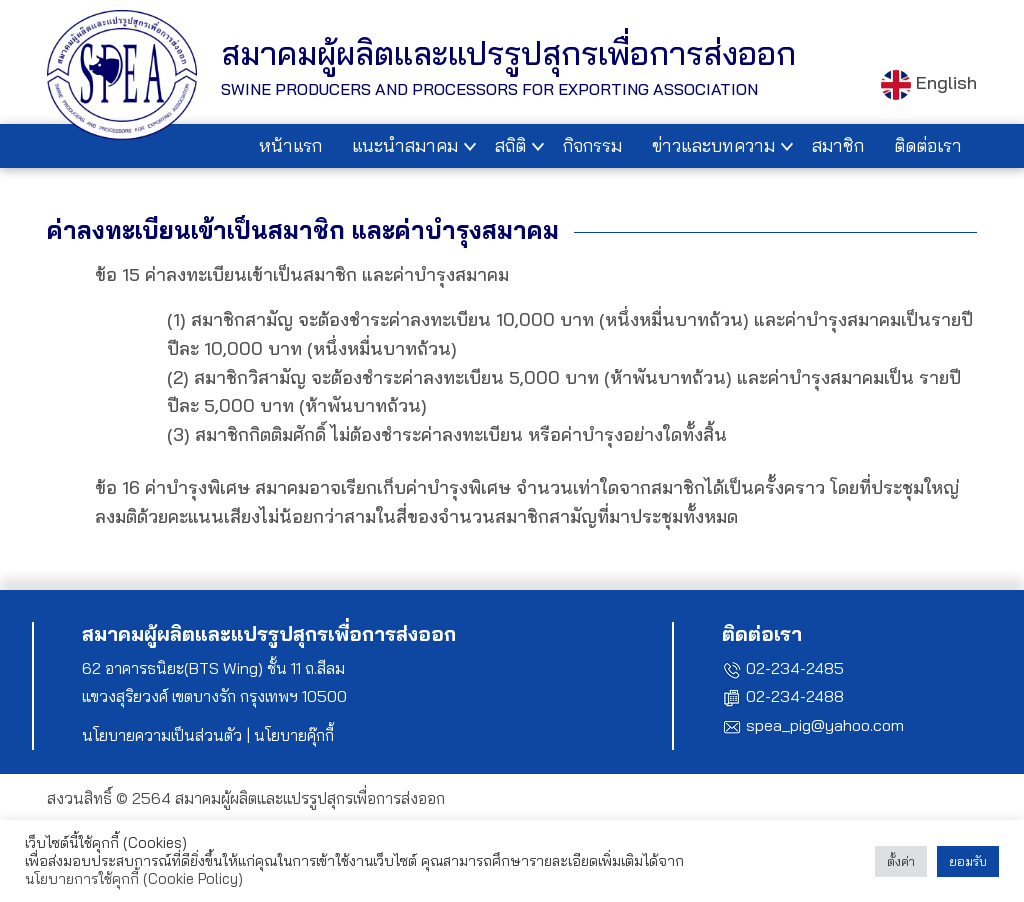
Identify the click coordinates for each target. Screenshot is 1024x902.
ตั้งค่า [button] (901, 861)
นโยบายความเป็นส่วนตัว (162, 735)
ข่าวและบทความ (713, 145)
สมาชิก (838, 145)
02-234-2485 (795, 668)
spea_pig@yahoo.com (825, 725)
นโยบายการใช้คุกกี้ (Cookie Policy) (134, 878)
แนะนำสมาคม (405, 145)
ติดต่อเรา (928, 145)
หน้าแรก (290, 145)
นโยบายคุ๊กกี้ (294, 735)
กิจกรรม (592, 145)
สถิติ (510, 145)
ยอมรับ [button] (968, 861)
